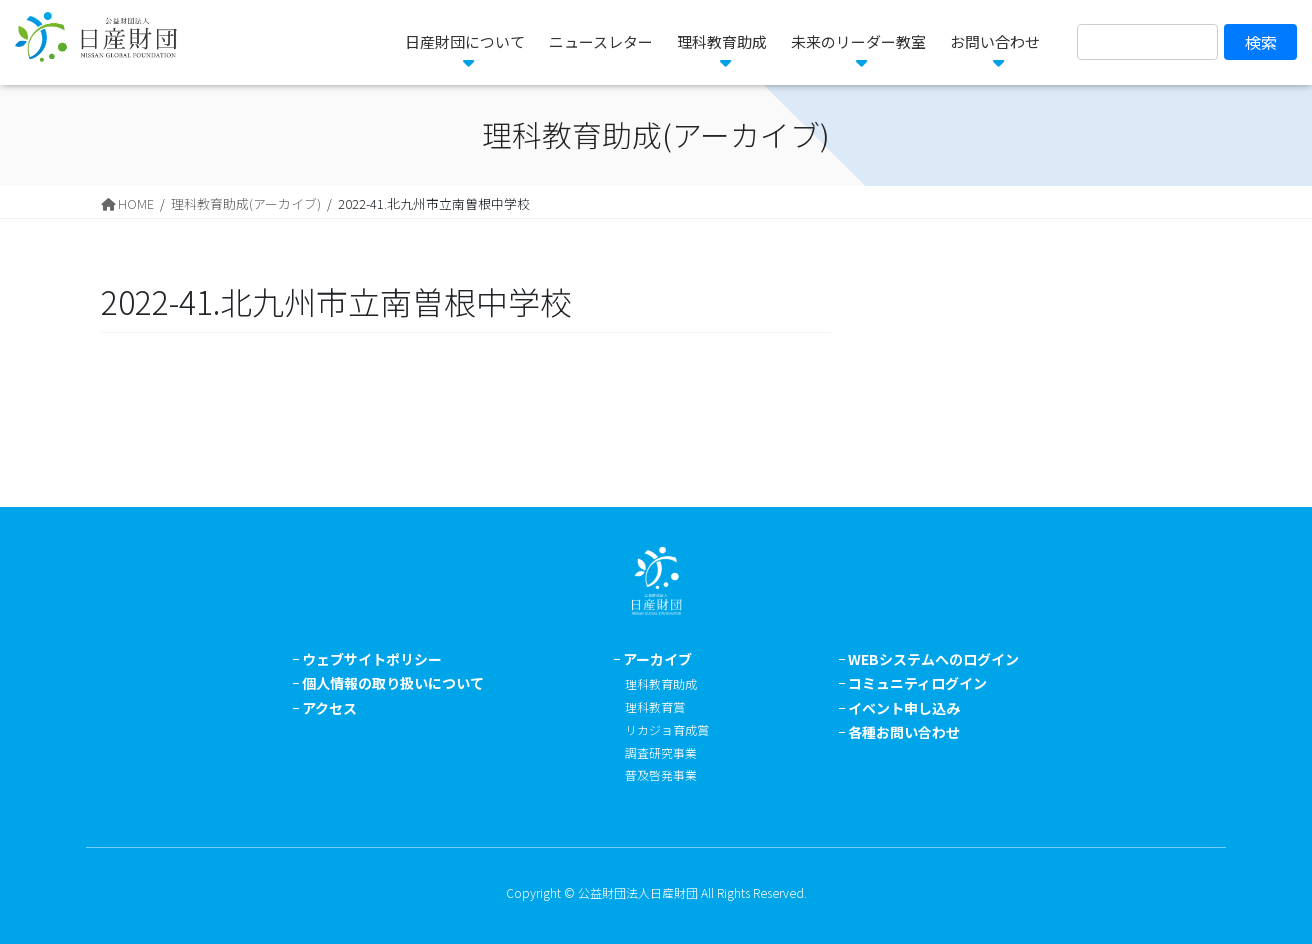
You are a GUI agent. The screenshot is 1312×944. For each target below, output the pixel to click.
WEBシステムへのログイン (933, 659)
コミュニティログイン (917, 683)
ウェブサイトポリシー (372, 659)
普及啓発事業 (661, 774)
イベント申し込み (904, 708)
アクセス (329, 708)
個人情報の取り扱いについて (393, 683)
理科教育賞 (655, 706)
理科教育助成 (661, 683)
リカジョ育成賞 (667, 729)
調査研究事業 (661, 752)
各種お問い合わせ (904, 732)
